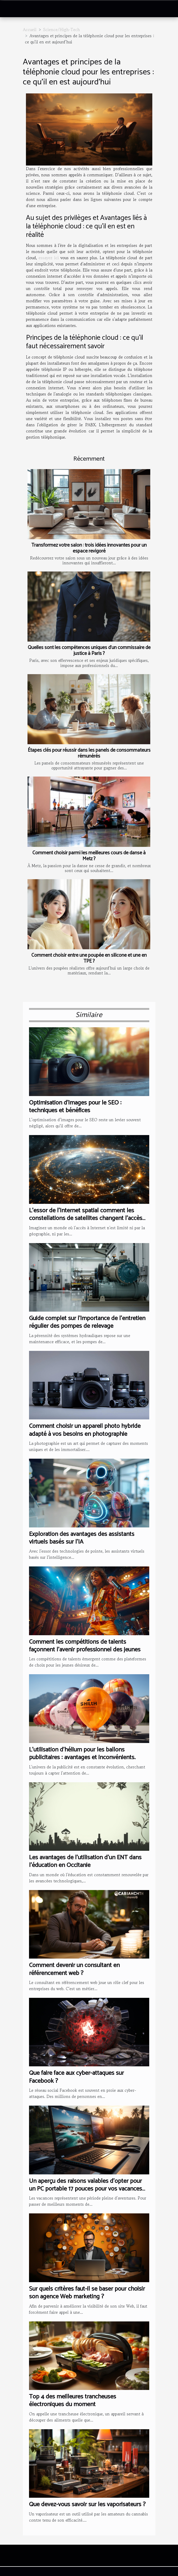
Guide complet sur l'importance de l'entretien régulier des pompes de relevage (87, 1322)
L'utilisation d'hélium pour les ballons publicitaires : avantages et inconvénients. (82, 1753)
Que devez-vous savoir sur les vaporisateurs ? (87, 2505)
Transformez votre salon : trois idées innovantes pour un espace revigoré (89, 548)
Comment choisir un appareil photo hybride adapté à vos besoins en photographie (84, 1430)
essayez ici (49, 258)
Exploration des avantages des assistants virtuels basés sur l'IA (81, 1538)
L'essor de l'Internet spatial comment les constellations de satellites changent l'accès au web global (85, 1218)
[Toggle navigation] (11, 9)
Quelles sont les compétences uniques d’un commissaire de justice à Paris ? (89, 650)
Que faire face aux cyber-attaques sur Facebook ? (76, 2077)
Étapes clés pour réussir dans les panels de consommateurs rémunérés (89, 753)
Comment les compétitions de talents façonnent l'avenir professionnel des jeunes (84, 1646)
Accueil (29, 29)
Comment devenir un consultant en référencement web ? (74, 1969)
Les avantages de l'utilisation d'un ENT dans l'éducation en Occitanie (85, 1861)
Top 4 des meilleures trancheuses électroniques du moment (72, 2400)
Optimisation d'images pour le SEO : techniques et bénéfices (75, 1107)
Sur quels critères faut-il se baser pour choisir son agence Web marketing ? (87, 2293)
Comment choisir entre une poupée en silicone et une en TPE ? (89, 958)
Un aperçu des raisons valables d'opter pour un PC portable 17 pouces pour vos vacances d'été (85, 2189)
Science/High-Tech (61, 29)
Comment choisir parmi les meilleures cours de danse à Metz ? (89, 856)
